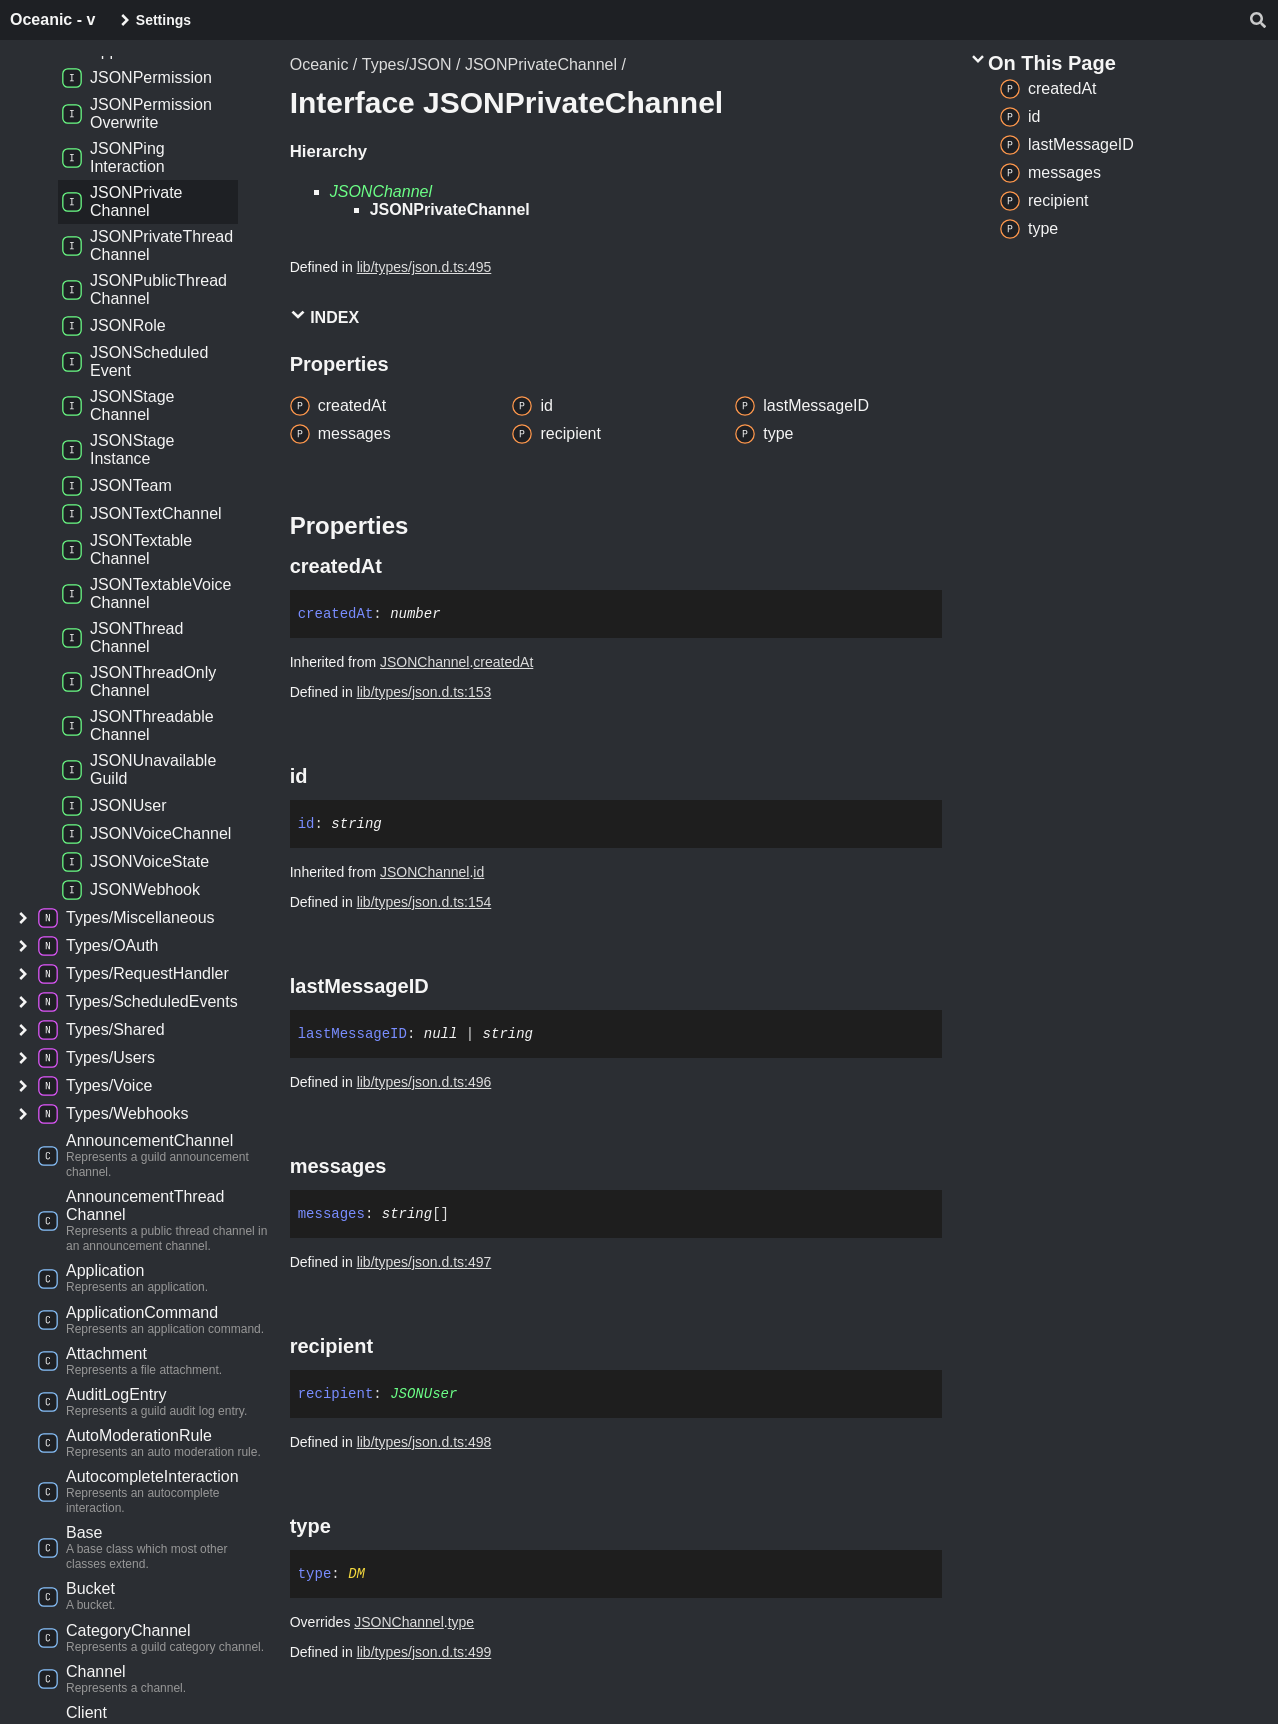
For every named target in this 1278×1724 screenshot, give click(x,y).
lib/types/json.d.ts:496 (424, 1082)
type (461, 1622)
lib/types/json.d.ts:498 (424, 1442)
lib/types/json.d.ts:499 (424, 1652)
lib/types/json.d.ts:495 (424, 267)
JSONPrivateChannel (541, 64)
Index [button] (324, 316)
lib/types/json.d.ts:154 (424, 902)
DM (356, 1574)
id (478, 872)
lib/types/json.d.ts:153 (424, 692)
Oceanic (319, 64)
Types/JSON (407, 64)
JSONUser (423, 1394)
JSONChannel (381, 191)
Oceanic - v (52, 19)
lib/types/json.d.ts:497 (424, 1262)
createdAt (503, 662)
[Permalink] (400, 566)
